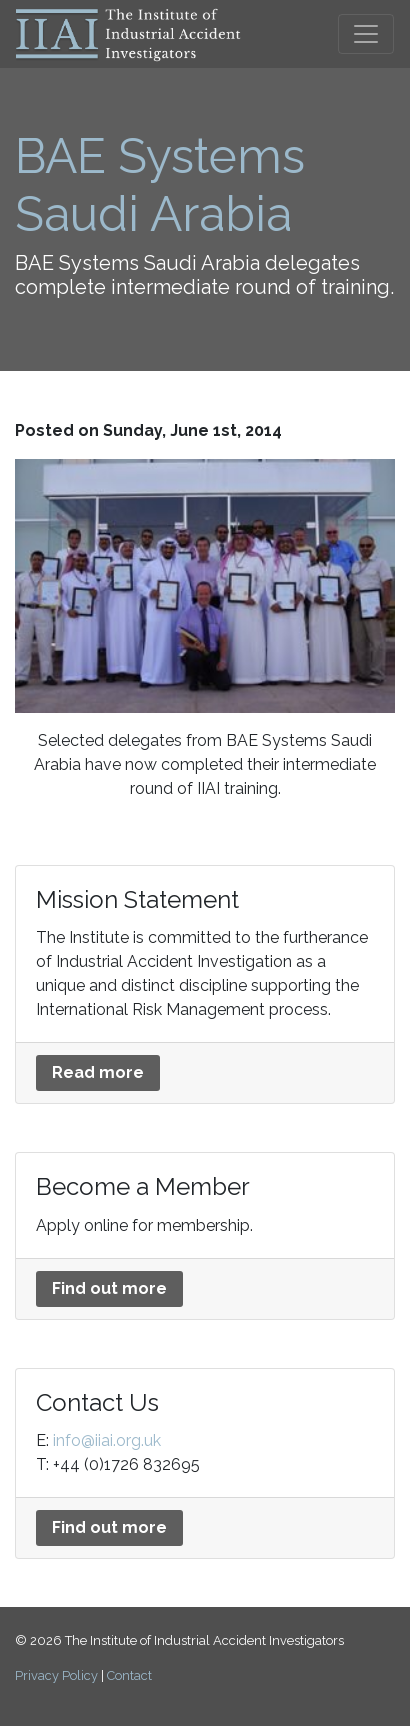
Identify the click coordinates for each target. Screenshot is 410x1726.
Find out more (109, 1288)
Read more (98, 1072)
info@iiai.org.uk (107, 1440)
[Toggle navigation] (366, 34)
